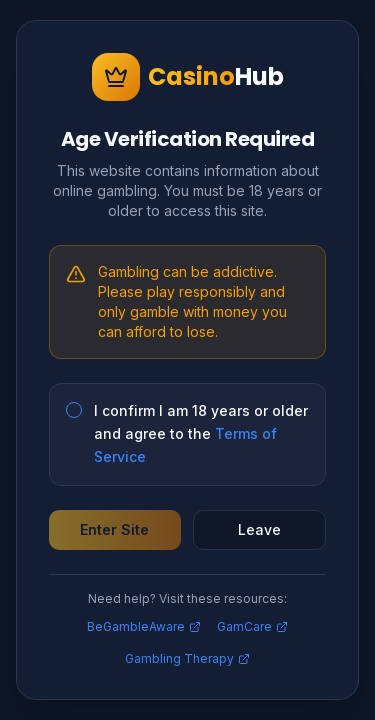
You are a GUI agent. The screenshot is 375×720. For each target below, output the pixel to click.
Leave (259, 529)
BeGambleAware (144, 626)
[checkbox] (74, 410)
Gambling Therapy (187, 658)
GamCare (252, 626)
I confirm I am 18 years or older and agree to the (201, 433)
